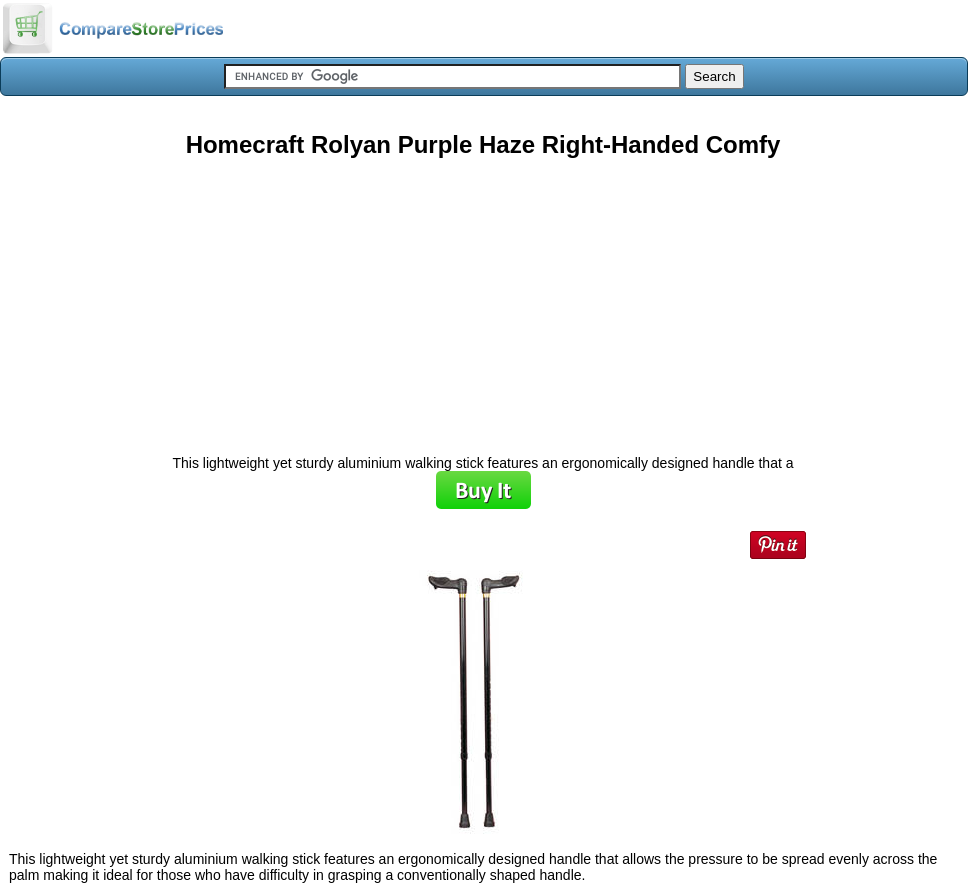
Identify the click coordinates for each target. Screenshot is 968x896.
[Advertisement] (483, 299)
